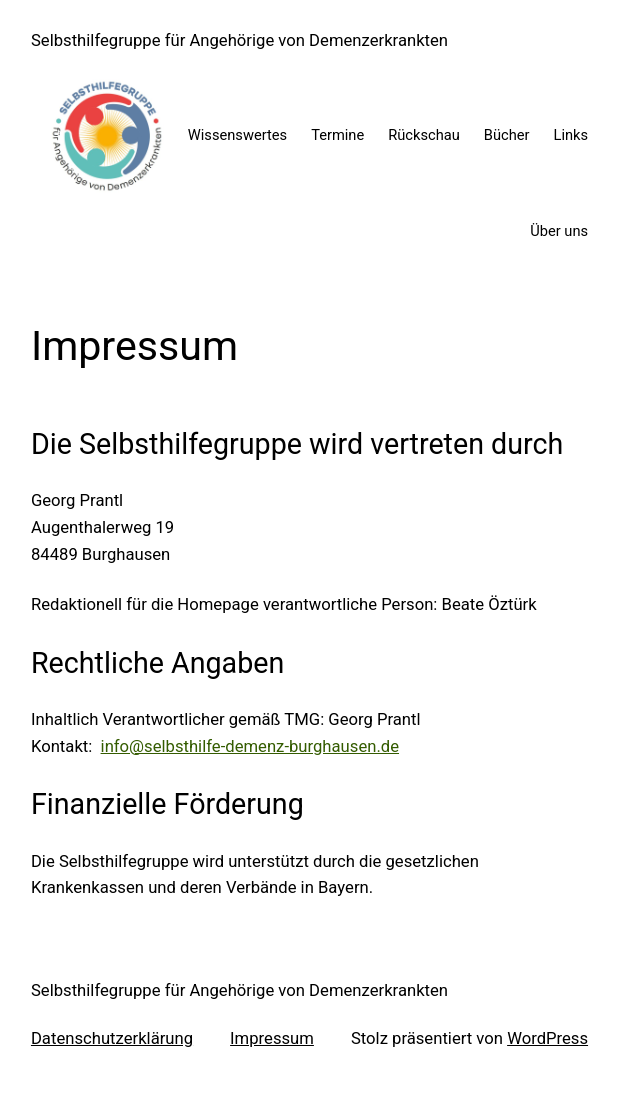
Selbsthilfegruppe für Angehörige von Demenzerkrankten (239, 40)
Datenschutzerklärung (112, 1038)
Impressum (272, 1038)
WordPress (547, 1038)
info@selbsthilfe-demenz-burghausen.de (250, 746)
